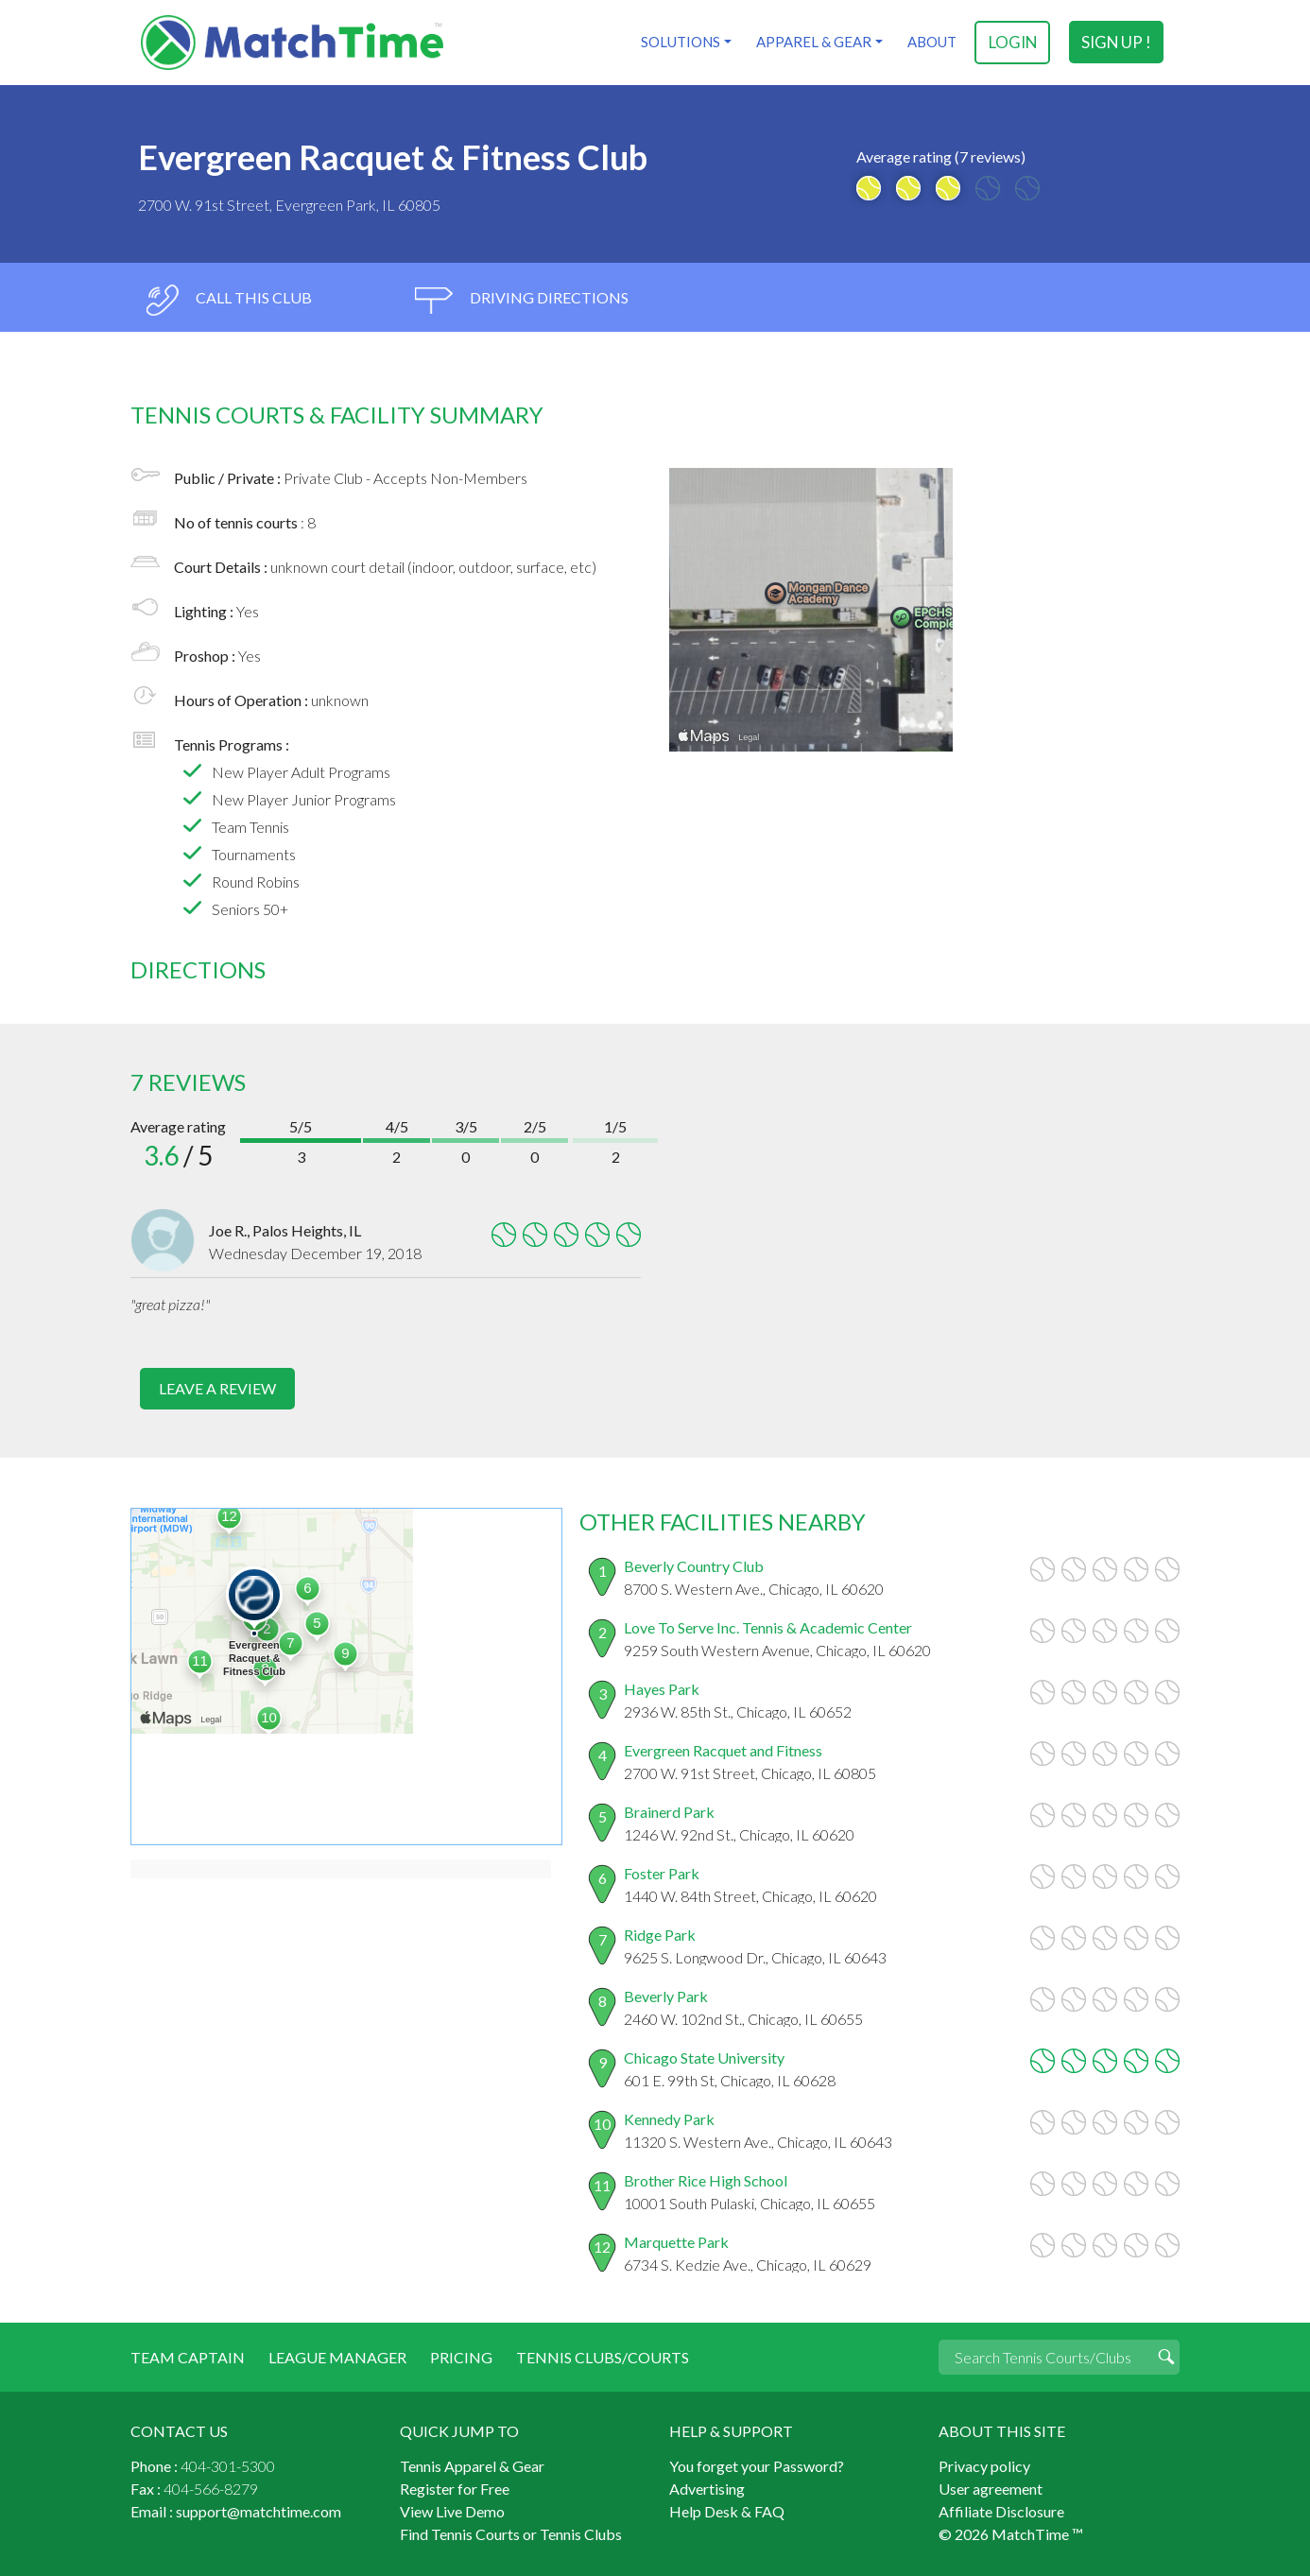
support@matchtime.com (258, 2510)
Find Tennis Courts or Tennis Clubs (511, 2533)
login (1012, 42)
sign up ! (1116, 42)
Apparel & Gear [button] (812, 41)
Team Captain (187, 2356)
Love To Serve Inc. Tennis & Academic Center (768, 1626)
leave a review (217, 1388)
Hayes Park (661, 1688)
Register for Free (454, 2488)
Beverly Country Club (694, 1565)
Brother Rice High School (705, 2179)
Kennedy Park (669, 2118)
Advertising (707, 2488)
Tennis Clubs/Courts (602, 2356)
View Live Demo (452, 2510)
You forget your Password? (756, 2465)
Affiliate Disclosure (1001, 2510)
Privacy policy (984, 2465)
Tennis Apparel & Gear (472, 2465)
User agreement (991, 2488)
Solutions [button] (679, 41)
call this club (228, 300)
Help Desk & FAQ (726, 2510)
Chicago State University (704, 2057)
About (931, 41)
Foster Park (661, 1872)
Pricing (461, 2356)
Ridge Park (660, 1934)
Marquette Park (676, 2241)
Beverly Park (666, 1995)
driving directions (522, 300)
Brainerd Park (669, 1811)
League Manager (337, 2356)
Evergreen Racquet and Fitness (723, 1749)
